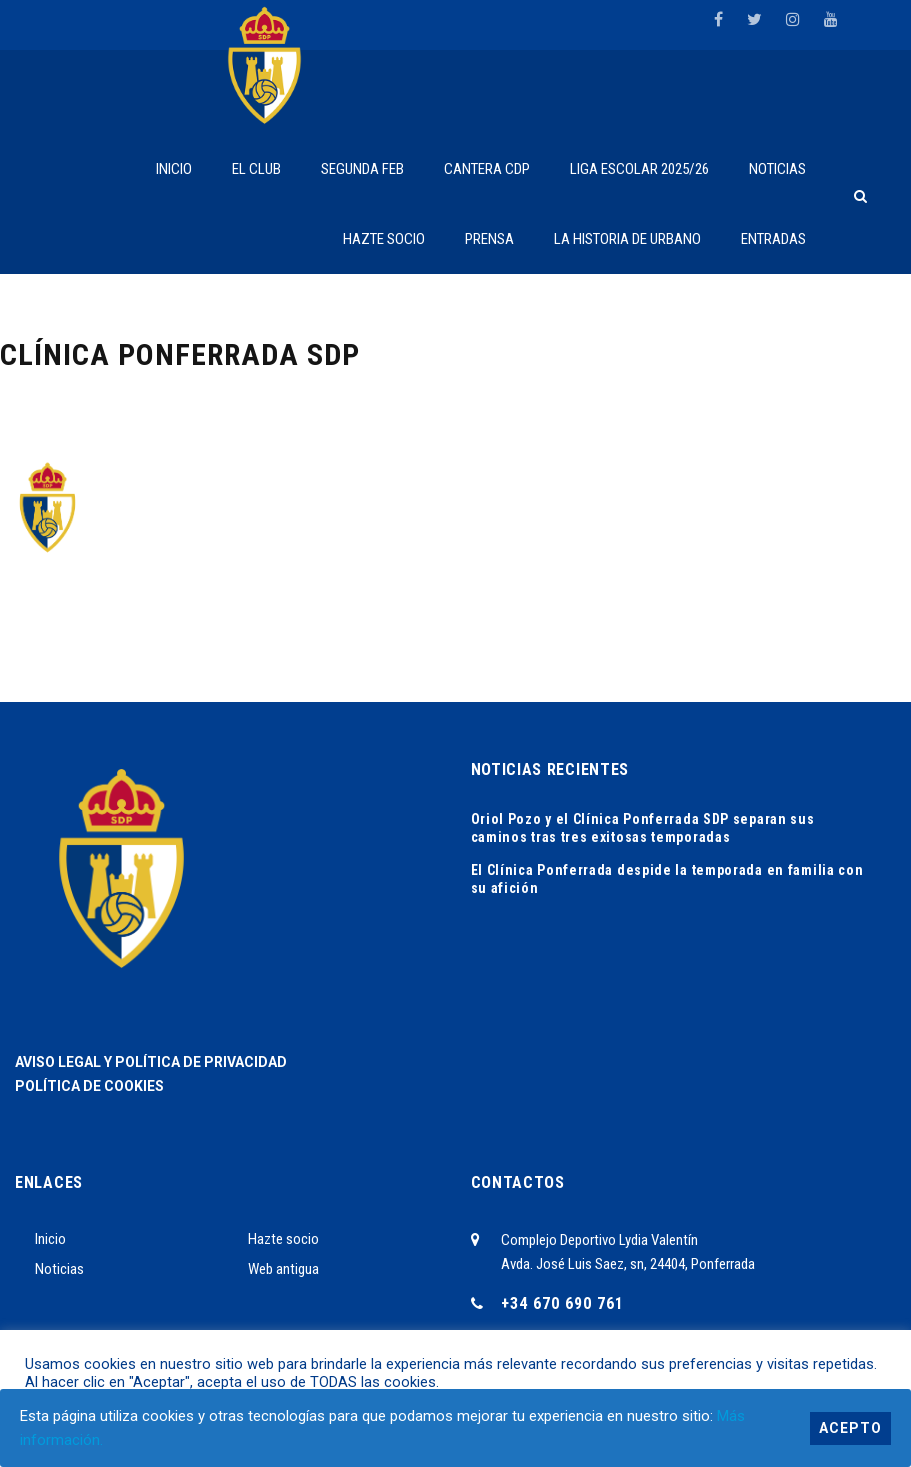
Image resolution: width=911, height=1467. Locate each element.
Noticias (59, 1269)
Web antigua (283, 1269)
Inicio (50, 1239)
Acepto (850, 1428)
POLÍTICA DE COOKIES (89, 1086)
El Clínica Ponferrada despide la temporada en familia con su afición (667, 879)
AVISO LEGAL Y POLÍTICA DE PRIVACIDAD (151, 1062)
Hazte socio (283, 1239)
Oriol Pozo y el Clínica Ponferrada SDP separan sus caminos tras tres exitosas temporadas (643, 828)
